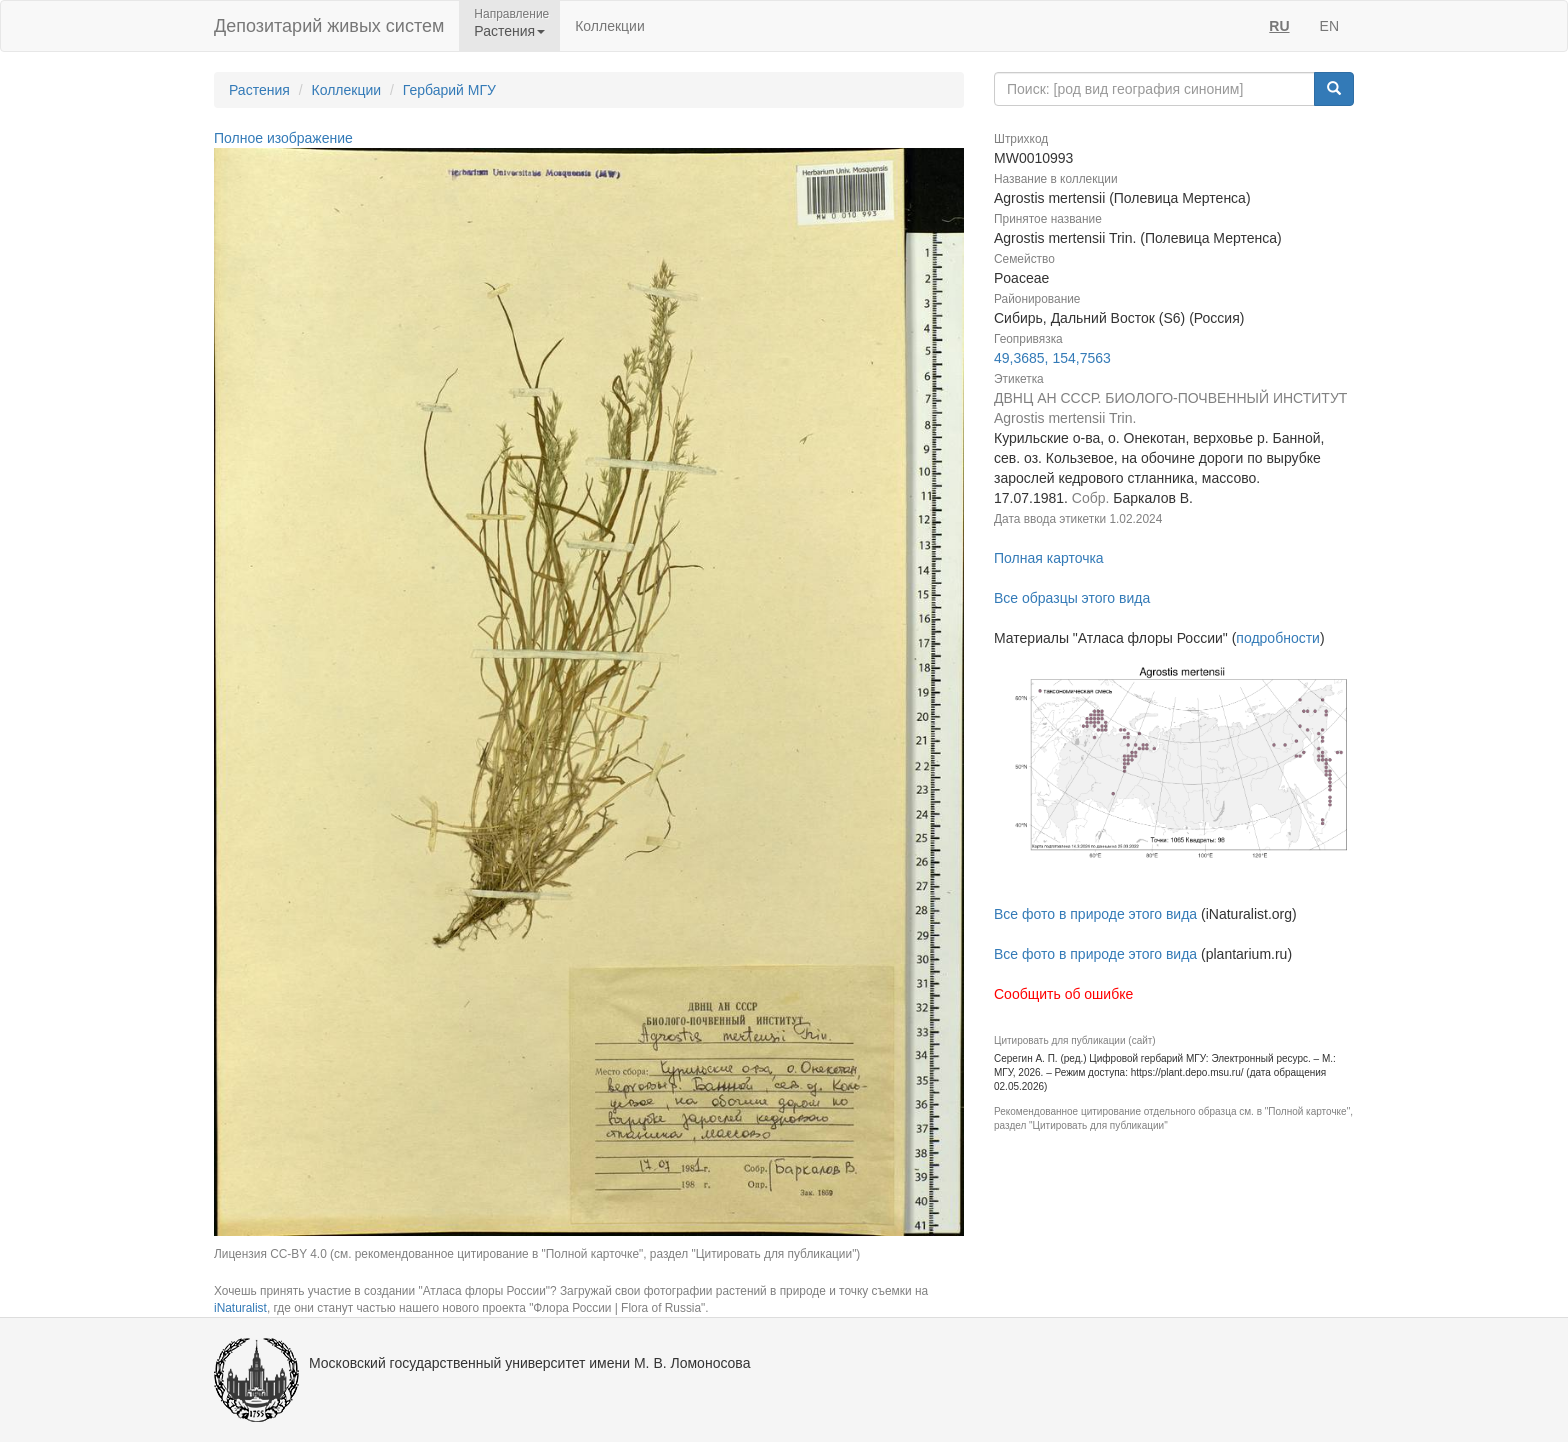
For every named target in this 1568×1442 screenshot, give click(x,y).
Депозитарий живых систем (329, 26)
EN (1329, 26)
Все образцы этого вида (1072, 598)
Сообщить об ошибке (1063, 994)
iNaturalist (240, 1308)
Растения (259, 90)
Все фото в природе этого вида (1095, 914)
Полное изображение (283, 138)
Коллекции (610, 26)
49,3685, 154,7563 (1052, 358)
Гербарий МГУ (449, 90)
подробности (1278, 638)
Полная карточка (1049, 558)
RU (1279, 26)
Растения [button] (509, 31)
